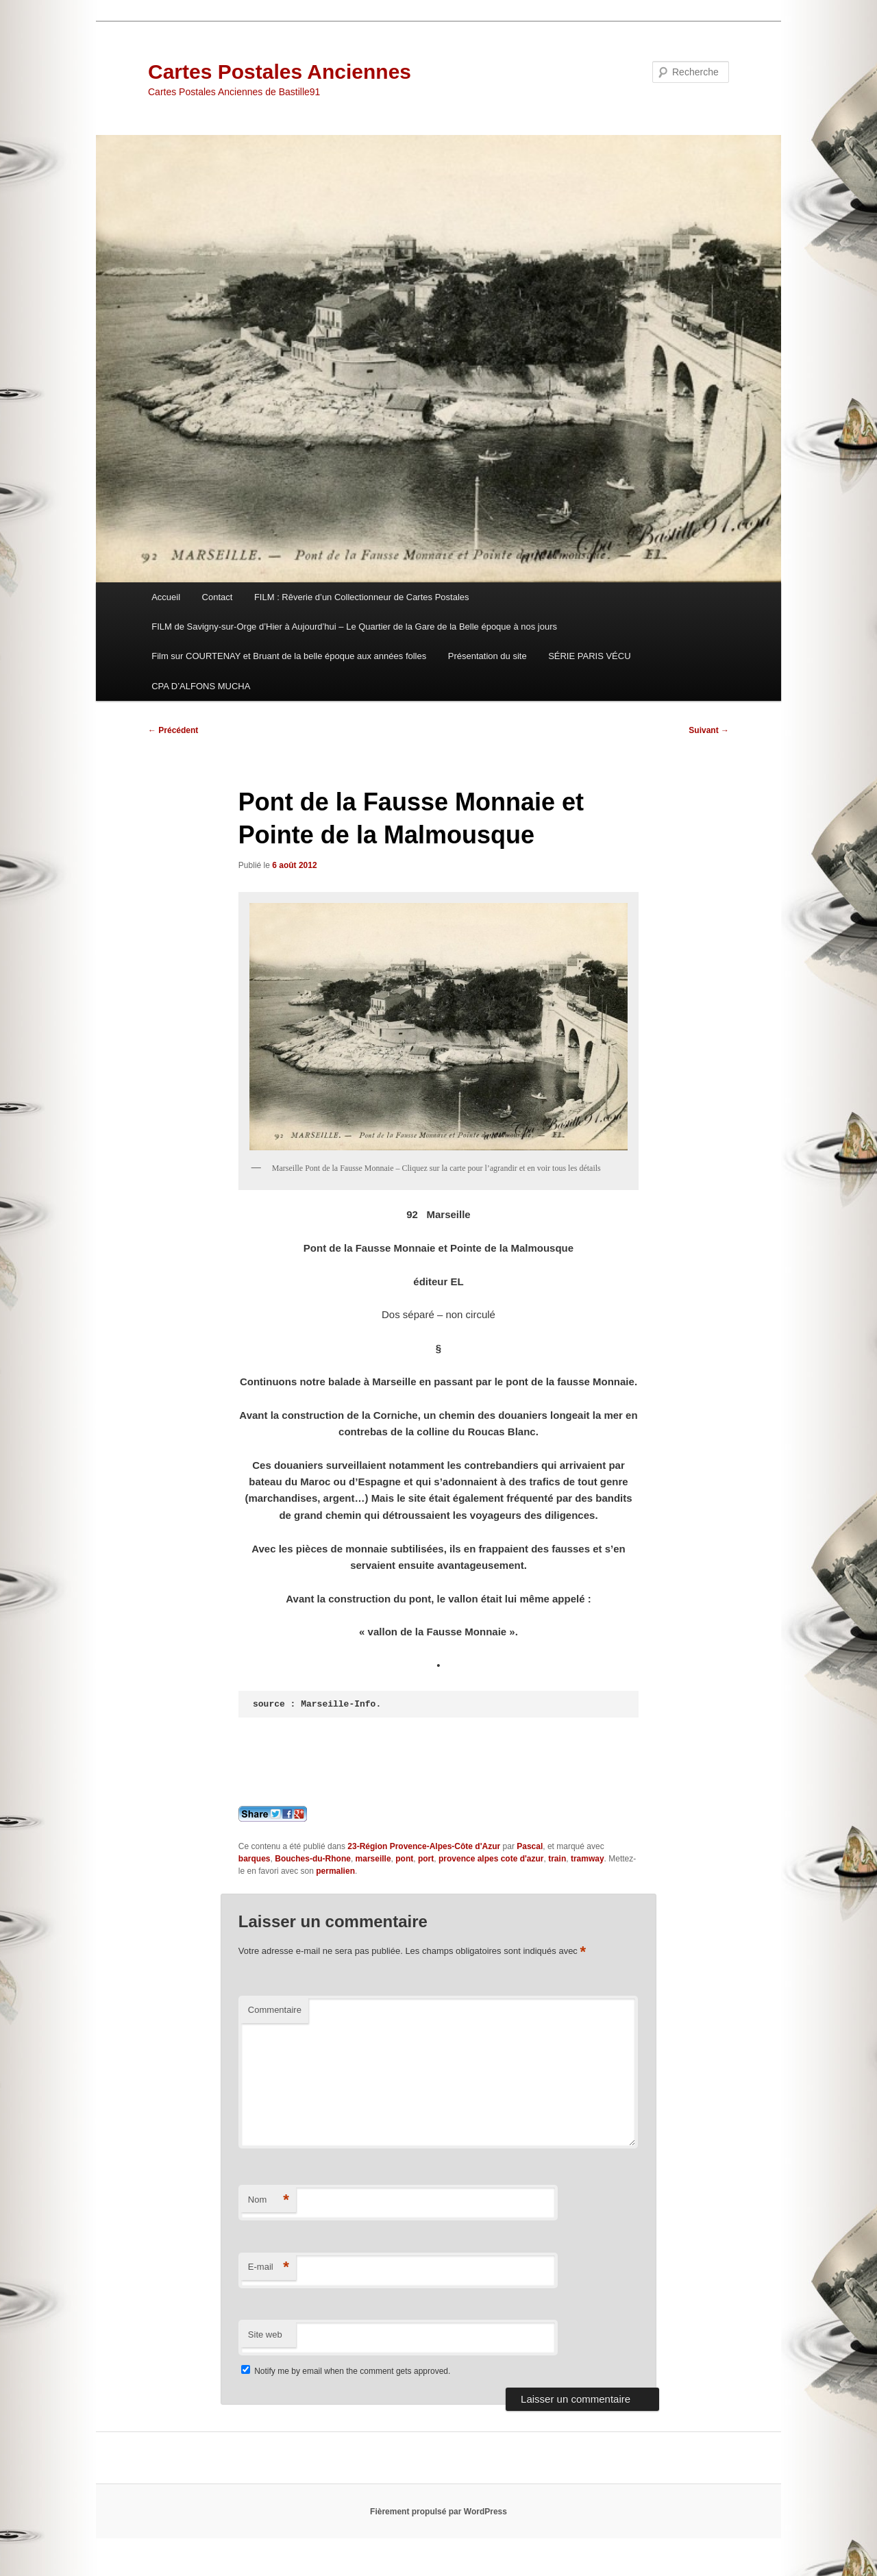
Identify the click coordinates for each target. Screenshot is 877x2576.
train (557, 1858)
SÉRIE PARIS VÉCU (589, 656)
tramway (587, 1858)
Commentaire (274, 2010)
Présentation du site (487, 656)
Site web (265, 2334)
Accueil (165, 597)
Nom (268, 2200)
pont (404, 1858)
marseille (373, 1858)
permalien (335, 1871)
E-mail (268, 2267)
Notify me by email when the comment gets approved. (345, 2371)
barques (254, 1858)
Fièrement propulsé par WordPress (438, 2511)
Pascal (530, 1846)
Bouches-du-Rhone (313, 1858)
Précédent (173, 730)
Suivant (709, 730)
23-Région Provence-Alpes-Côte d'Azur (423, 1846)
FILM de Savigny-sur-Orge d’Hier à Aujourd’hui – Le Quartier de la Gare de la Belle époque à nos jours (354, 626)
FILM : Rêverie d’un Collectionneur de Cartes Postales (361, 597)
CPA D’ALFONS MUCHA (200, 686)
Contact (217, 597)
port (426, 1858)
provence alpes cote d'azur (491, 1858)
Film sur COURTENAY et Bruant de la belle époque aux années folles (288, 656)
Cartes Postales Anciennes (279, 71)
